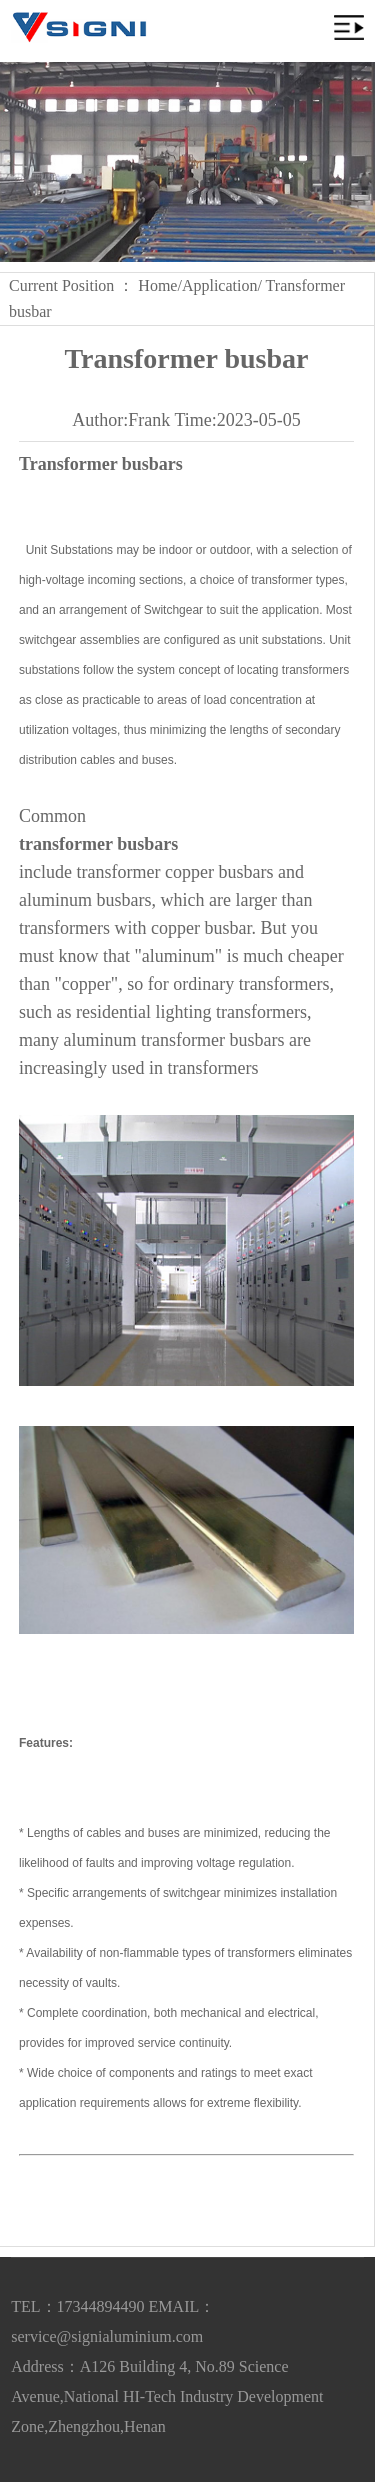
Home (157, 285)
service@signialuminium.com (107, 2336)
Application (220, 285)
